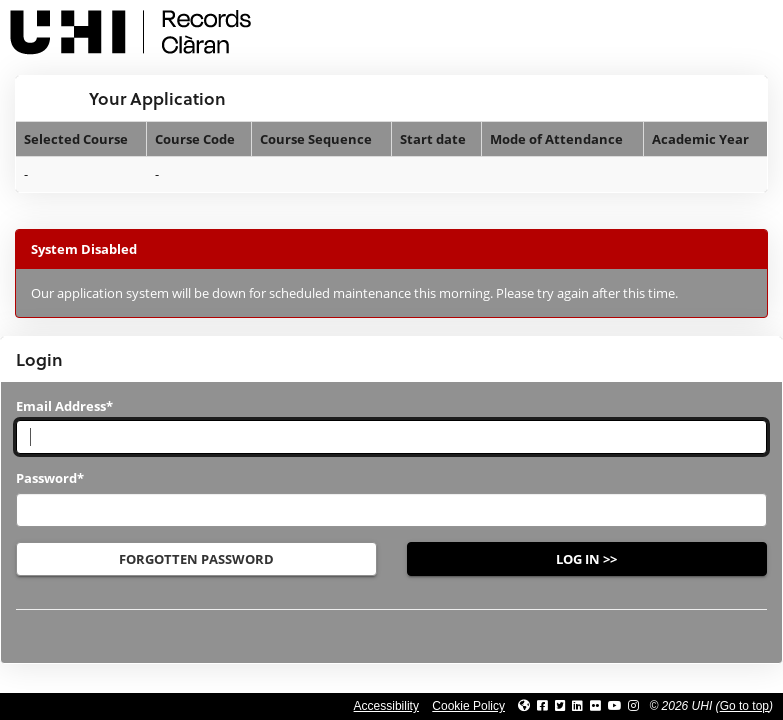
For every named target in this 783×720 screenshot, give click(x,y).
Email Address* (64, 406)
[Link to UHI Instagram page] (633, 706)
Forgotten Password (196, 559)
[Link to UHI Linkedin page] (577, 706)
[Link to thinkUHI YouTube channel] (615, 706)
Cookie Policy (468, 706)
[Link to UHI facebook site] (542, 706)
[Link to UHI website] (524, 706)
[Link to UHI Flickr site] (595, 706)
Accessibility (386, 706)
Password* (50, 478)
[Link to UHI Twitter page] (560, 706)
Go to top (744, 706)
